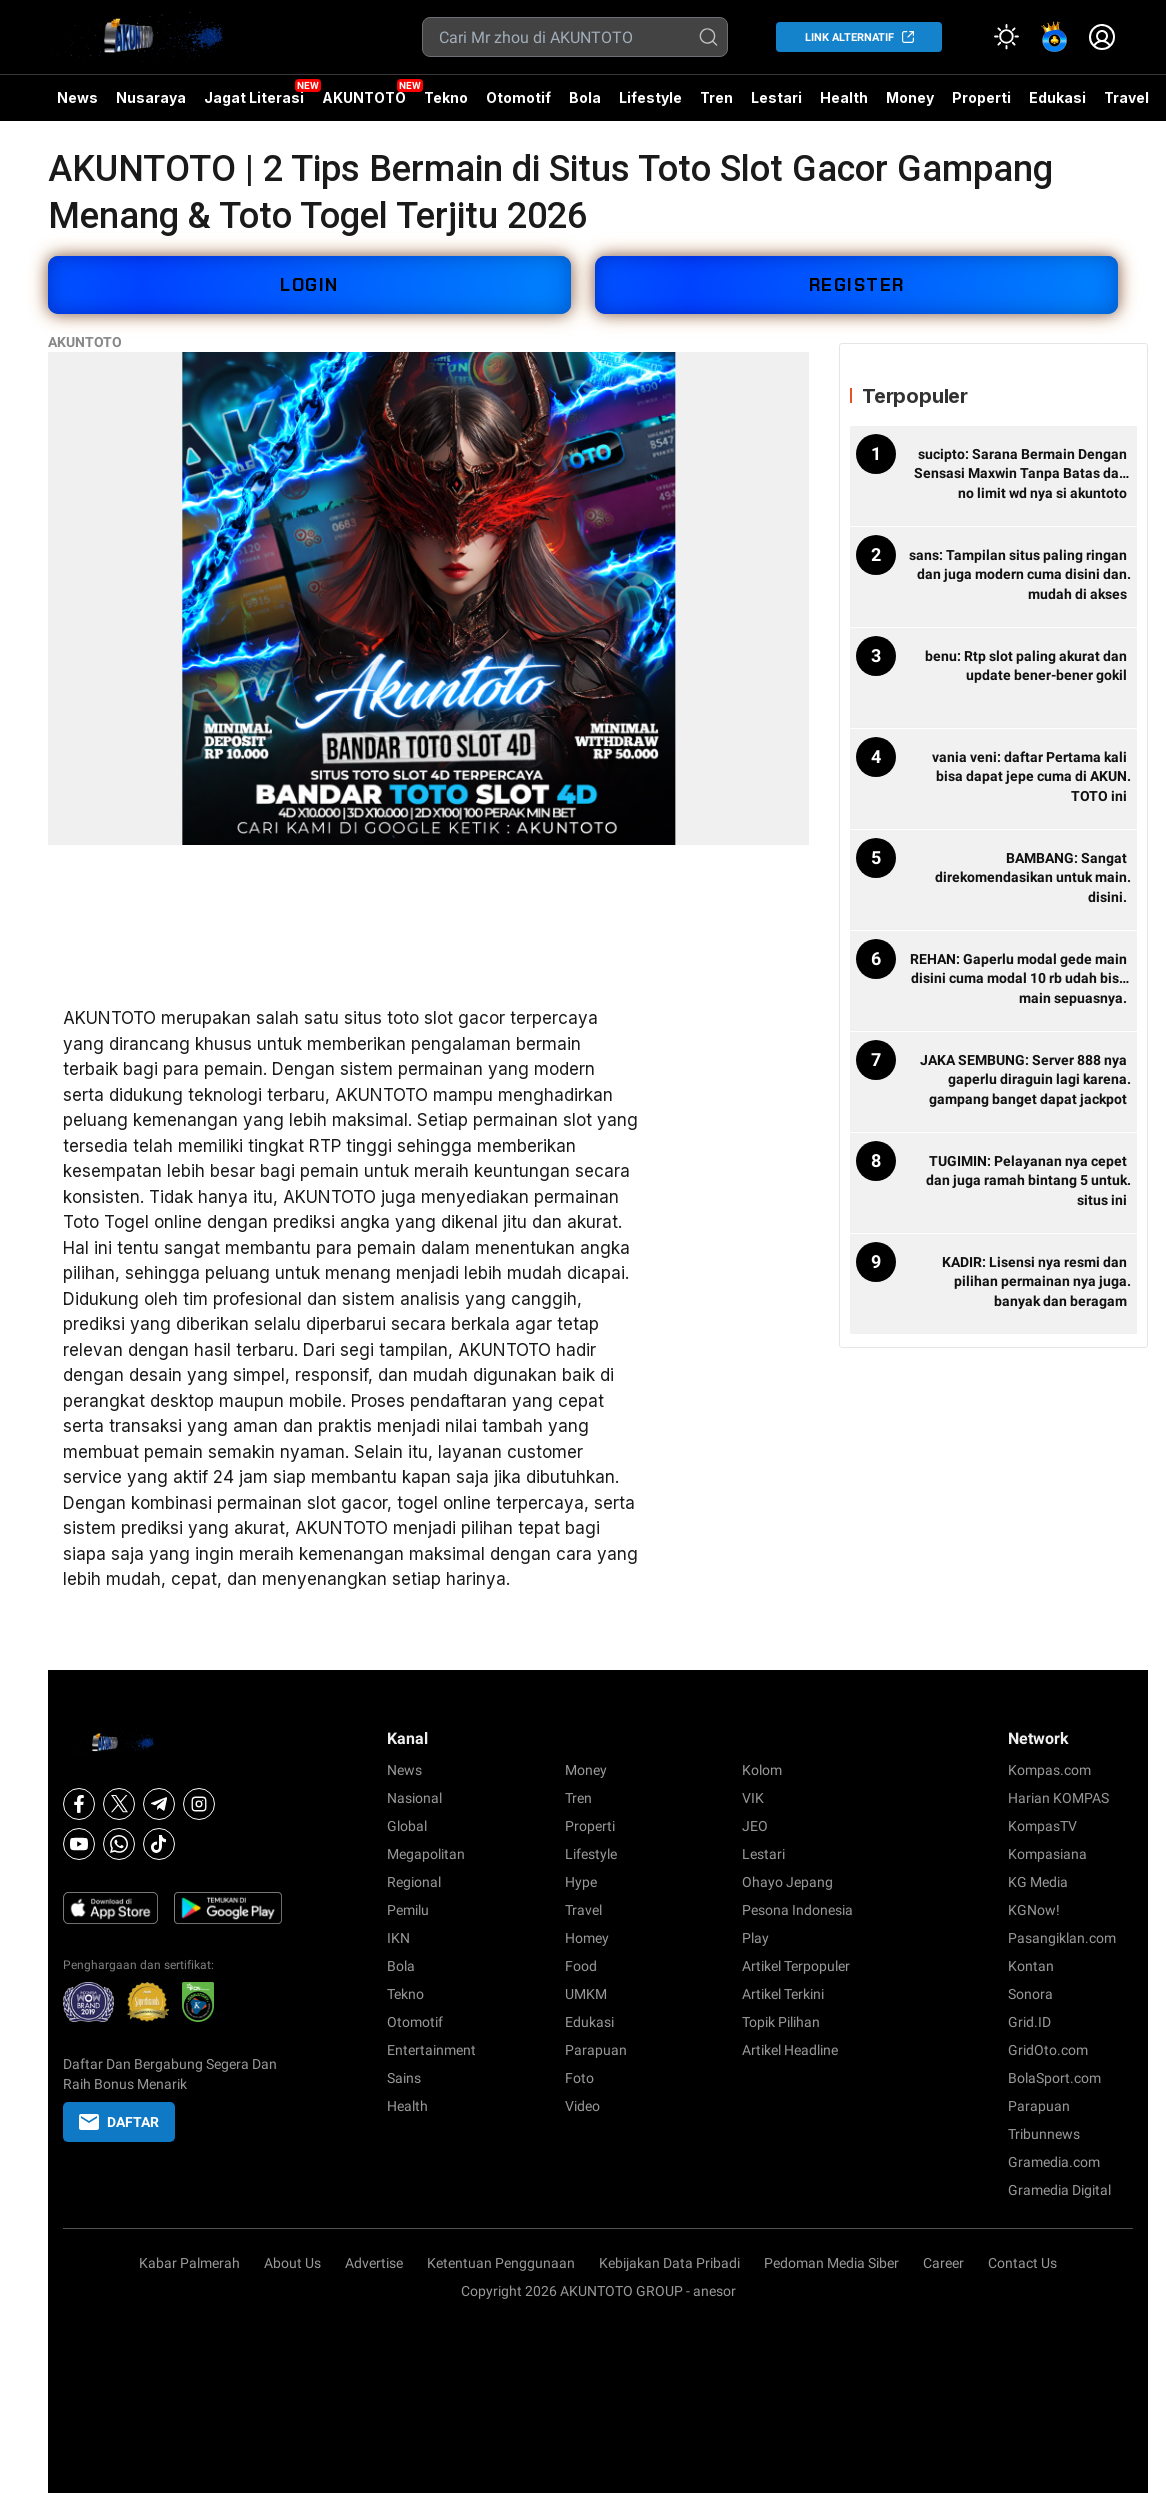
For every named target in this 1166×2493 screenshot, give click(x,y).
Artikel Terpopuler (796, 1966)
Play (755, 1938)
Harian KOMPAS (1058, 1798)
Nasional (414, 1798)
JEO (755, 1826)
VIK (753, 1798)
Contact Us (1022, 2263)
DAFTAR (119, 2122)
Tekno (446, 97)
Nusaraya (151, 97)
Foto (579, 2078)
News (77, 97)
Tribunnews (1044, 2134)
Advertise (374, 2263)
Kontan (1031, 1966)
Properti (981, 97)
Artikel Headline (790, 2050)
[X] (119, 1804)
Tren (716, 97)
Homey (587, 1938)
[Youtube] (79, 1844)
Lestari (776, 105)
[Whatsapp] (119, 1844)
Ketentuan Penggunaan (501, 2263)
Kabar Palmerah (189, 2263)
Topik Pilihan (781, 2022)
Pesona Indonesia (797, 1910)
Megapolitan (426, 1854)
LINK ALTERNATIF (849, 37)
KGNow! (1034, 1910)
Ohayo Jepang (787, 1882)
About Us (292, 2263)
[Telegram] (159, 1804)
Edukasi (1057, 97)
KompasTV (1042, 1826)
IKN (398, 1938)
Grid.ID (1029, 2022)
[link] (1054, 37)
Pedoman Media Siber (831, 2263)
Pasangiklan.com (1062, 1938)
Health (844, 97)
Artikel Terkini (783, 1994)
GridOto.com (1048, 2050)
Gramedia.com (1054, 2162)
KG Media (1038, 1882)
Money (910, 97)
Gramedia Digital (1059, 2190)
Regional (414, 1882)
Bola (585, 97)
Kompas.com (1049, 1770)
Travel (1126, 97)
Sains (404, 2078)
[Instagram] (199, 1804)
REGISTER (857, 285)
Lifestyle (650, 97)
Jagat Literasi (254, 97)
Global (407, 1826)
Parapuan (596, 2050)
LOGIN (309, 285)
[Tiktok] (159, 1844)
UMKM (586, 1994)
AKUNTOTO (364, 97)
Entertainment (431, 2050)
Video (582, 2106)
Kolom (762, 1770)
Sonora (1030, 1994)
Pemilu (408, 1910)
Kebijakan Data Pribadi (669, 2263)
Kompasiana (1047, 1854)
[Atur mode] (1006, 37)
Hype (581, 1882)
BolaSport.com (1054, 2078)
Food (581, 1966)
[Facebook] (79, 1804)
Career (943, 2263)
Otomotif (518, 97)
